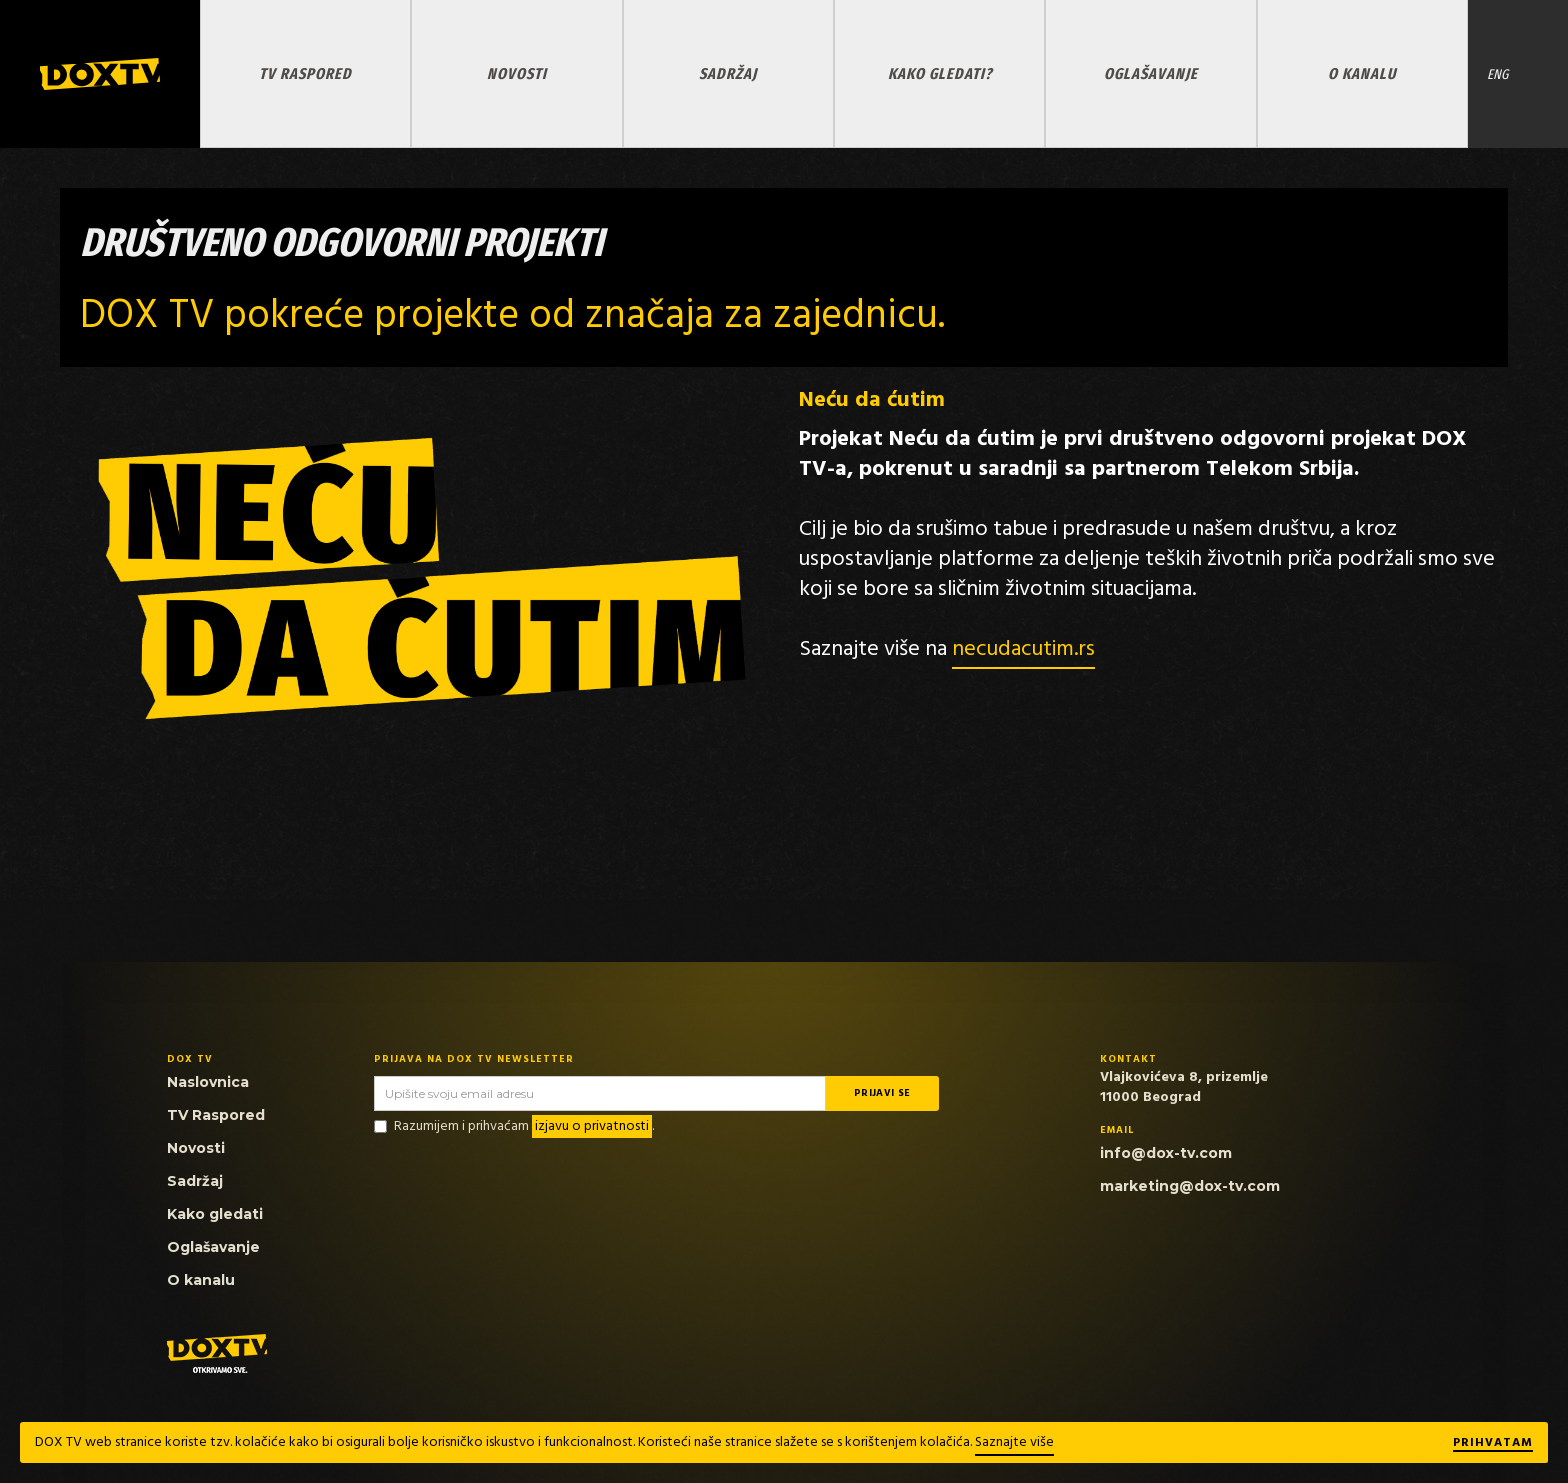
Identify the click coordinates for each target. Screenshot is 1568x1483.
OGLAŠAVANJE (1151, 73)
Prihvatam (1493, 1444)
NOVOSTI (517, 73)
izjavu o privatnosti (592, 1126)
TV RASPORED (305, 73)
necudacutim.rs (1023, 649)
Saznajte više (1014, 1442)
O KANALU (1362, 73)
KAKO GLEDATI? (940, 73)
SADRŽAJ (728, 73)
